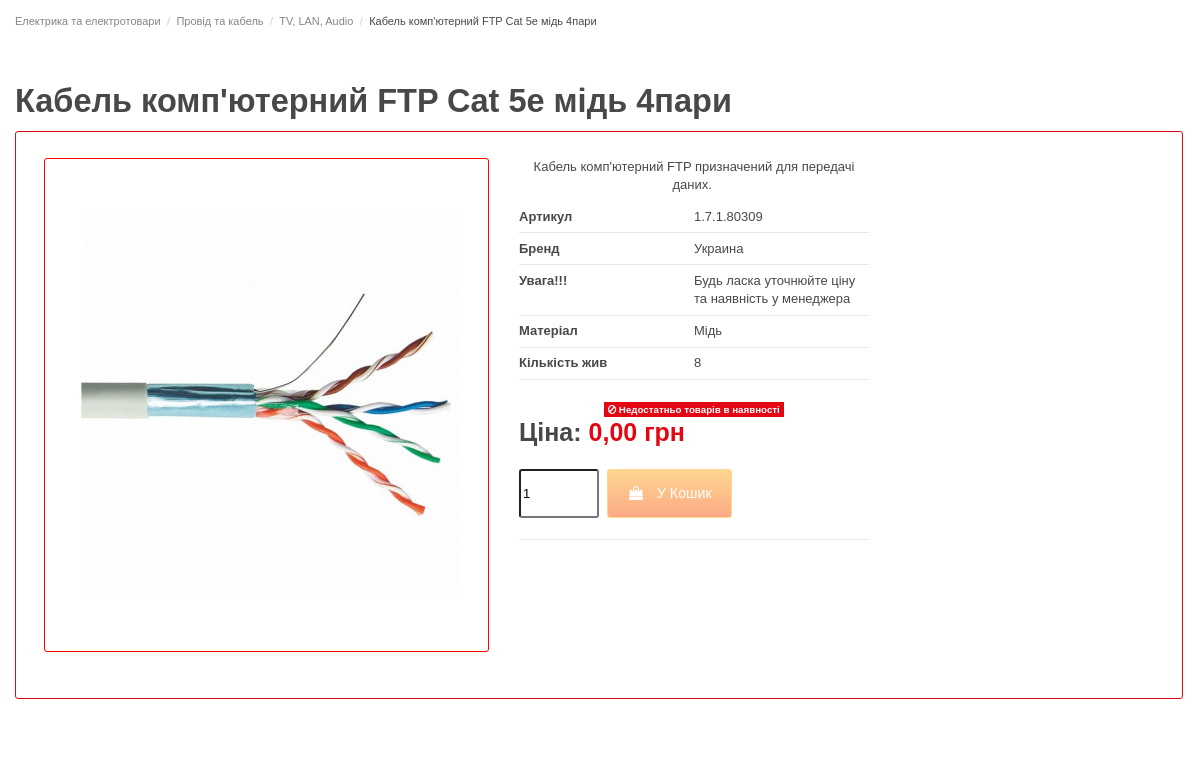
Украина (719, 248)
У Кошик (669, 493)
